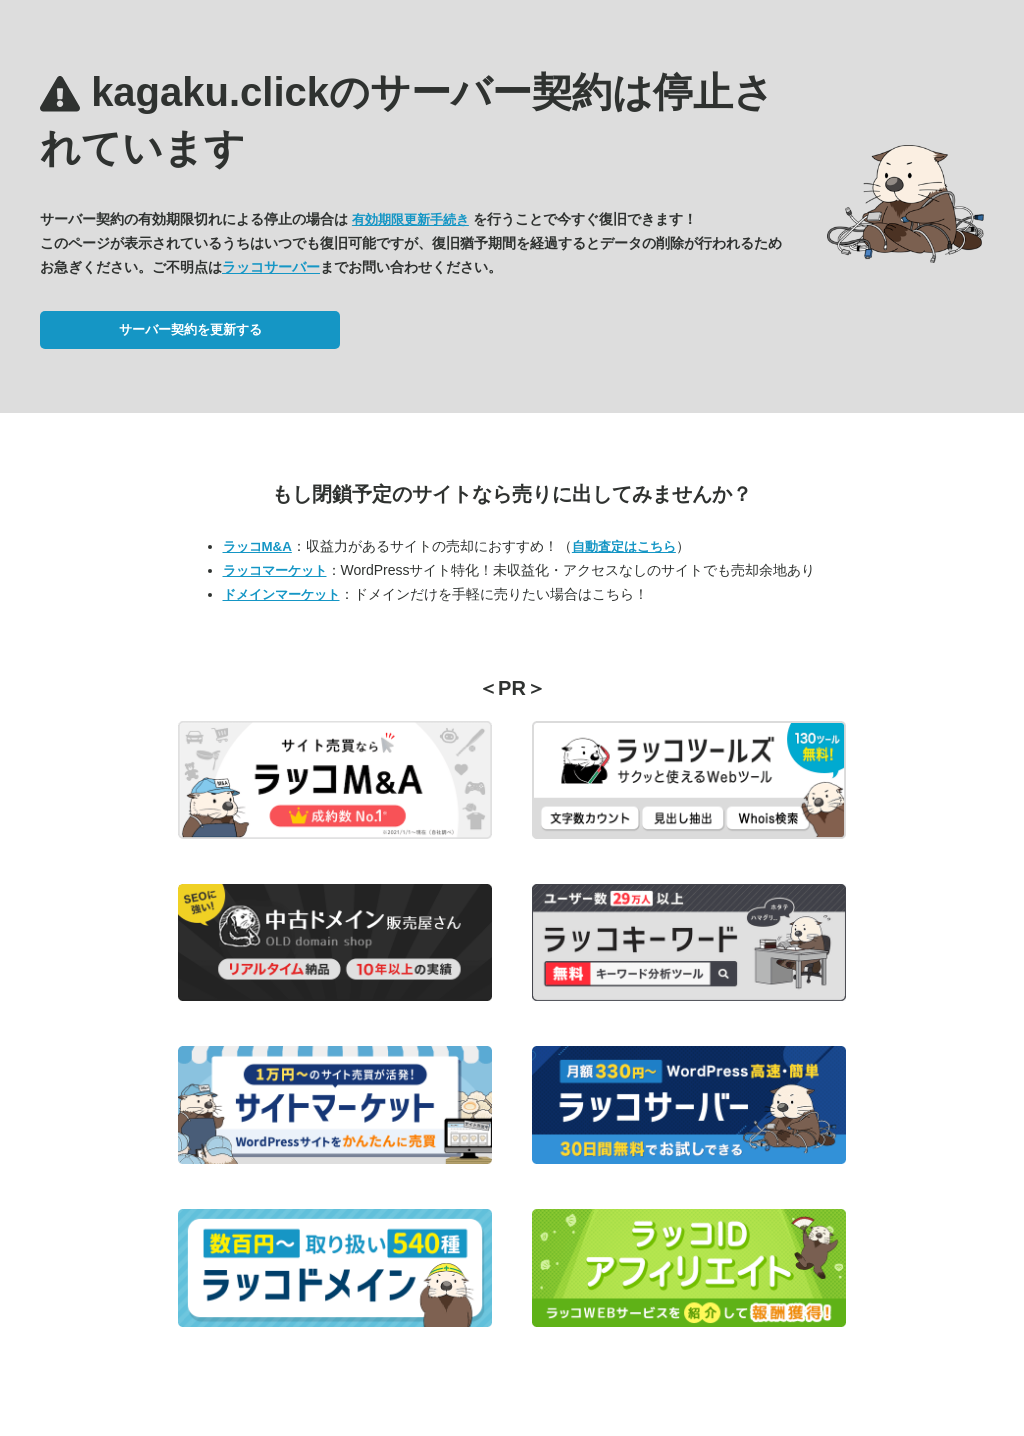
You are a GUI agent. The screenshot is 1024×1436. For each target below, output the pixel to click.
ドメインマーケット (281, 594)
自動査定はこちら (624, 546)
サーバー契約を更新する (190, 329)
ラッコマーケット (275, 570)
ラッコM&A (257, 546)
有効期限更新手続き (410, 219)
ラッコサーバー (271, 267)
